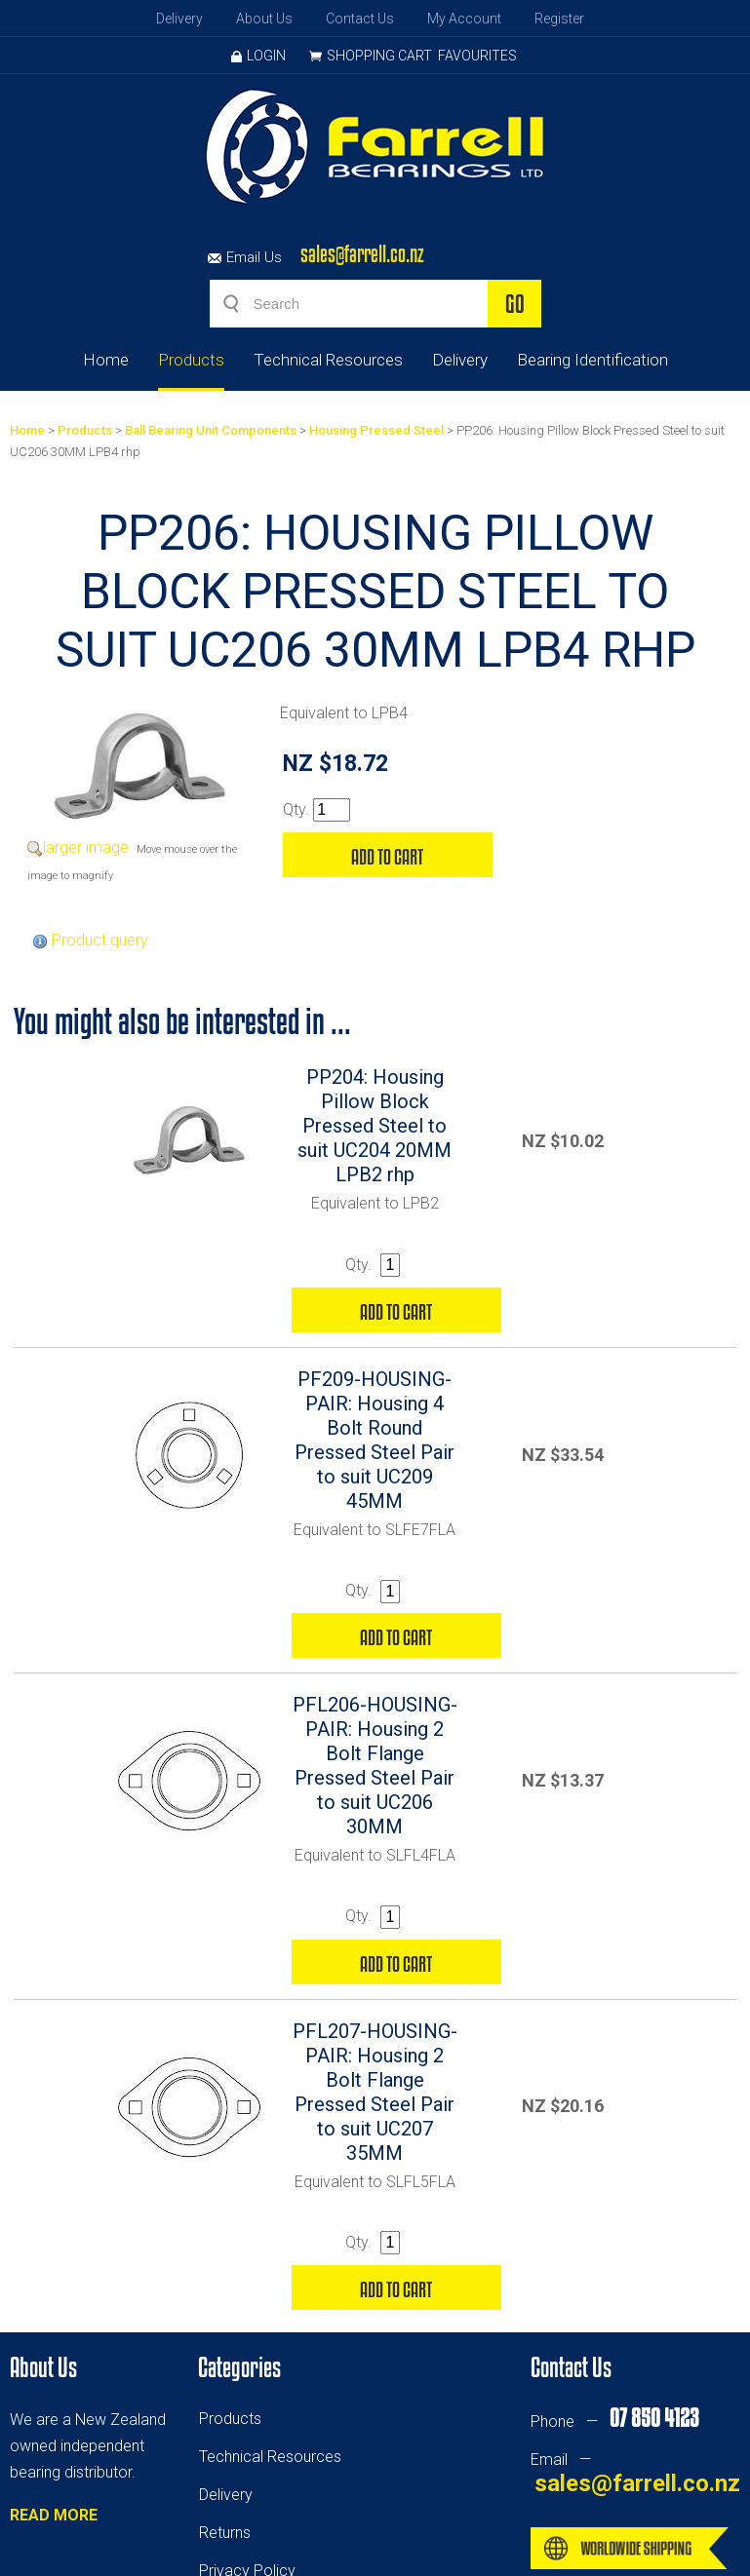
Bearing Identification (592, 359)
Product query (100, 940)
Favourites (477, 55)
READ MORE (54, 2515)
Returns (225, 2532)
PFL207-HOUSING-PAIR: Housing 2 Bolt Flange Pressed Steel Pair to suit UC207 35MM (375, 2092)
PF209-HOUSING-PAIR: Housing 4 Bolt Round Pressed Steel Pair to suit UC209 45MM (374, 1440)
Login (258, 55)
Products (191, 359)
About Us (264, 18)
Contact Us (360, 18)
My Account (464, 18)
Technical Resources (328, 359)
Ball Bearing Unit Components (210, 430)
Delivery (179, 18)
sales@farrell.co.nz (362, 254)
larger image (86, 847)
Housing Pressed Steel (376, 430)
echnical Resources (274, 2456)
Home (106, 359)
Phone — (614, 2421)
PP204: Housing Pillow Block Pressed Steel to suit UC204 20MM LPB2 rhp (374, 1125)
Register (559, 18)
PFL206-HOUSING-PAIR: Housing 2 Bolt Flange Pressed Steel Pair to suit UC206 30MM (375, 1765)
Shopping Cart (379, 55)
